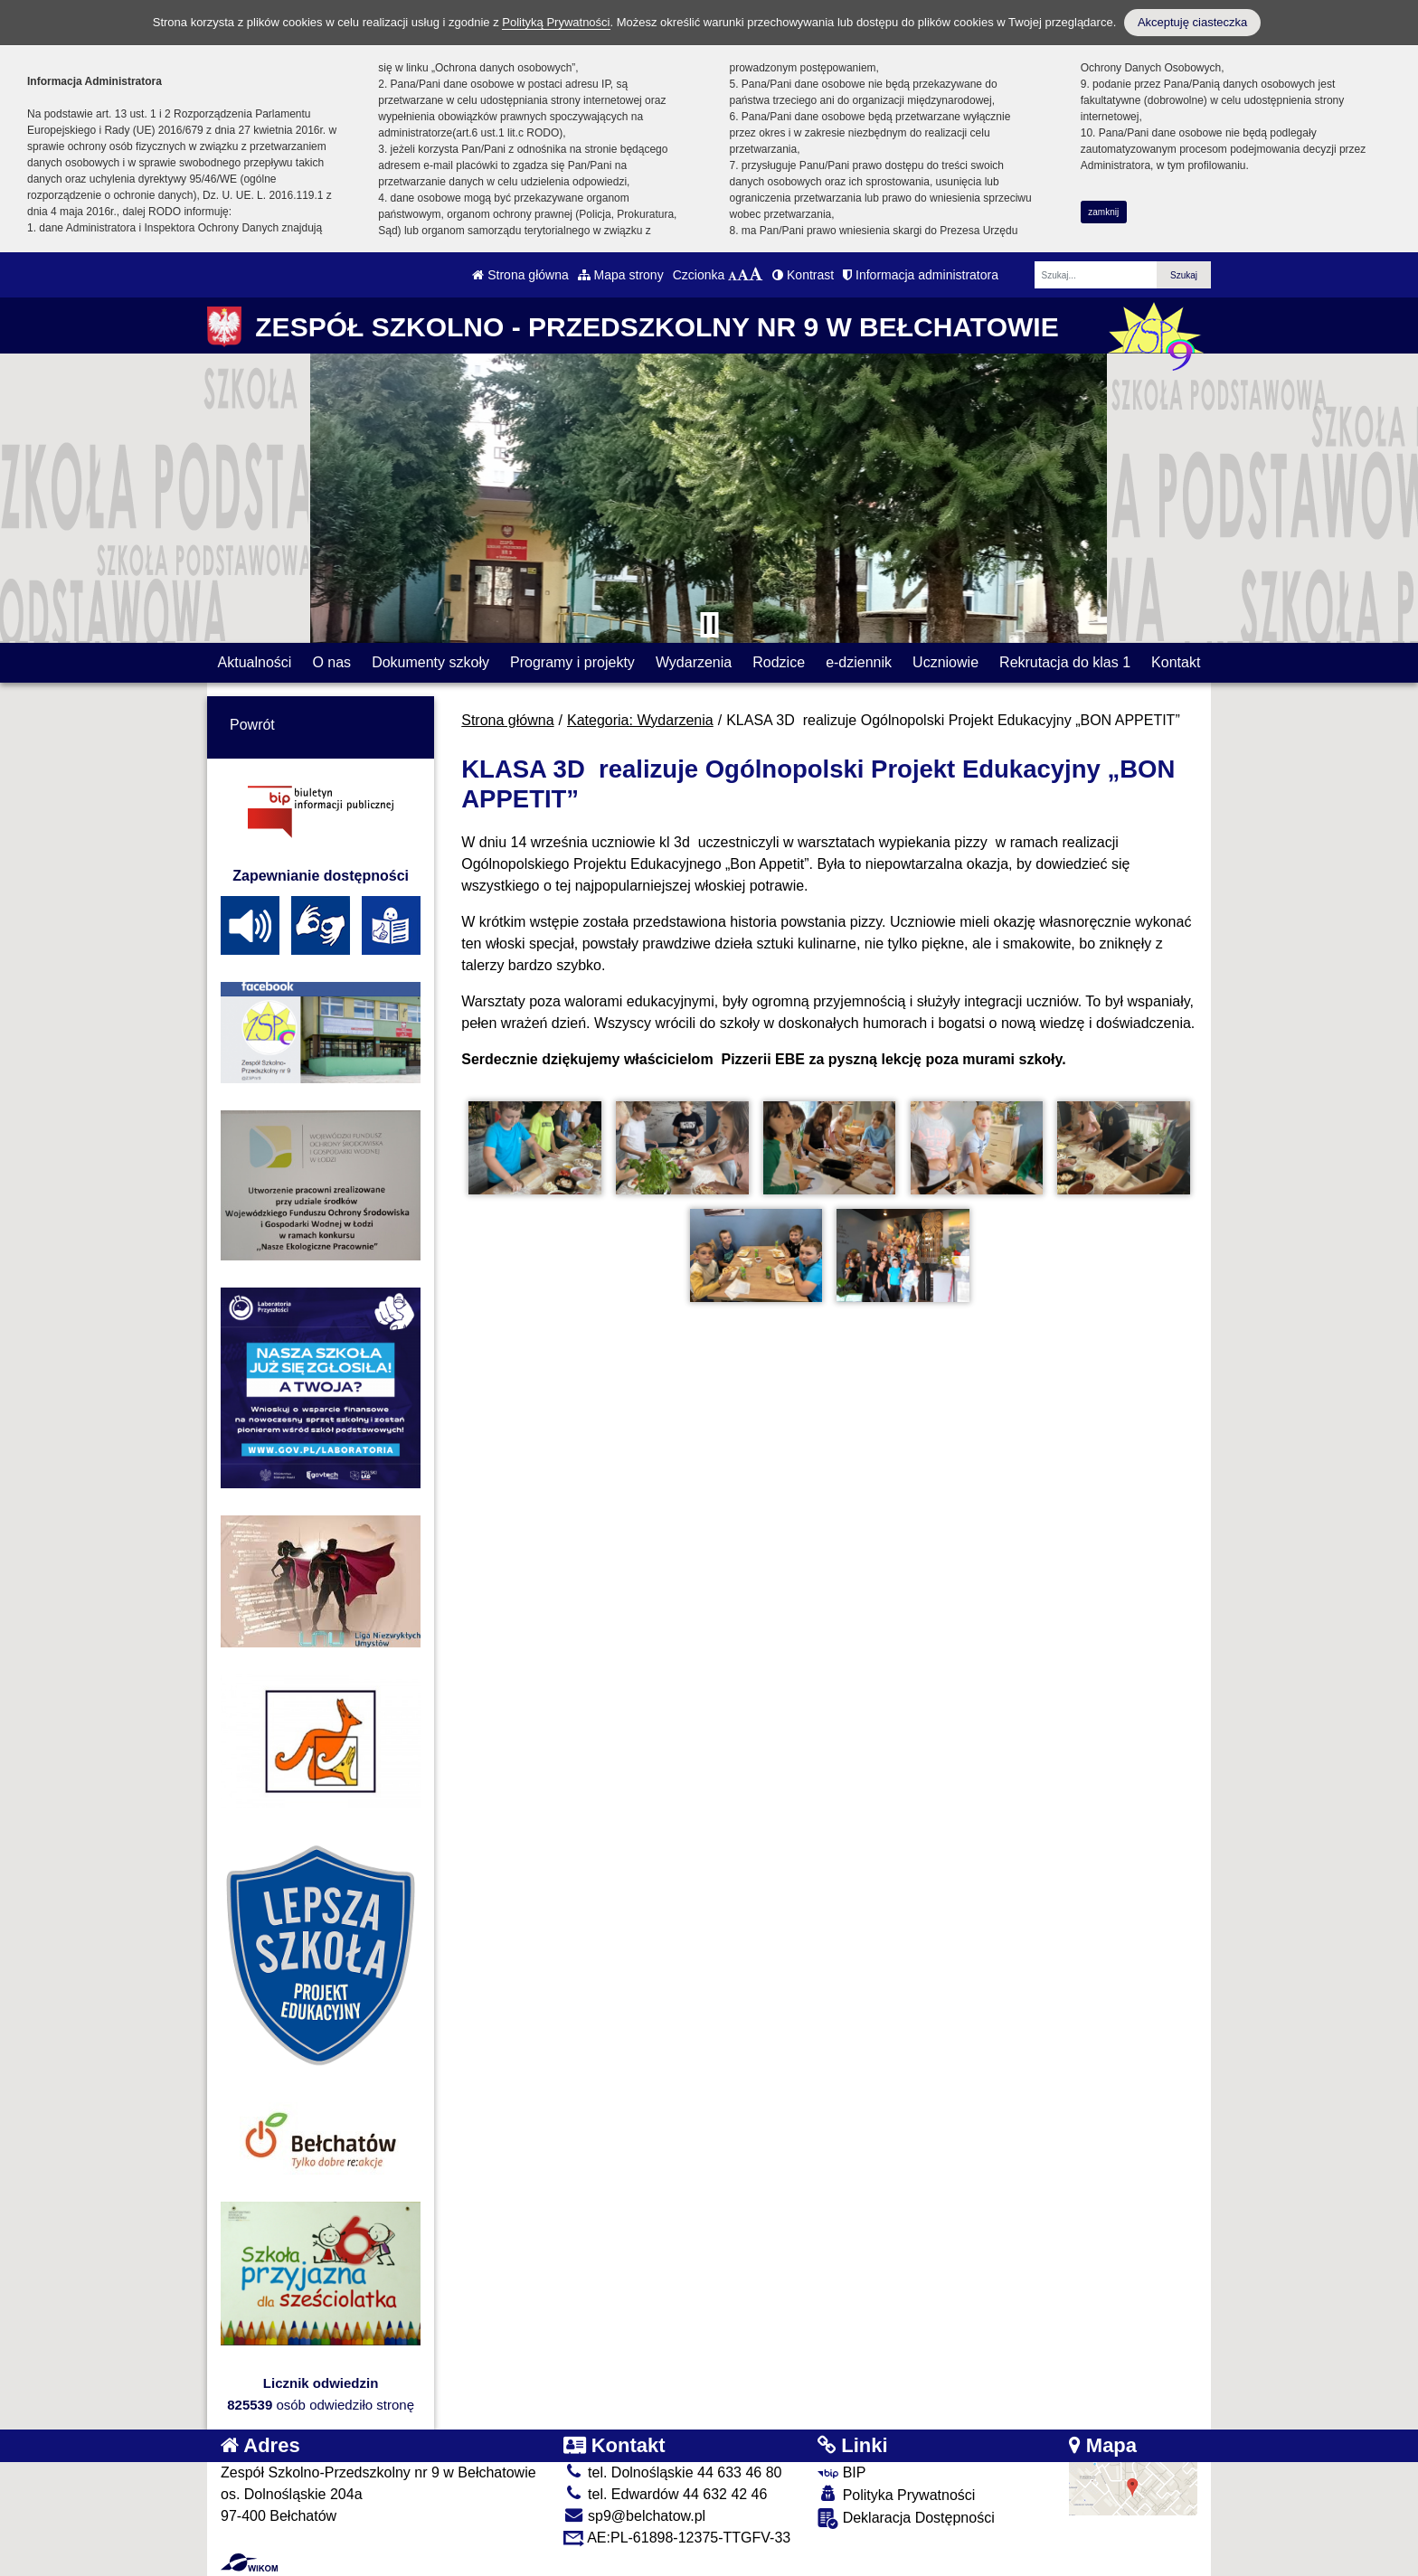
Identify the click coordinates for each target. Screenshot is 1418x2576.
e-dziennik (859, 662)
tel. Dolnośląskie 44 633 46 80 (672, 2472)
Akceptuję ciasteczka (1192, 22)
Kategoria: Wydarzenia (640, 720)
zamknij (1103, 212)
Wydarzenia (694, 662)
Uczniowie (945, 662)
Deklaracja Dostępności (906, 2518)
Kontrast (803, 275)
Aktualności (255, 662)
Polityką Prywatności (556, 22)
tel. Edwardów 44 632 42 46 (665, 2494)
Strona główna (520, 275)
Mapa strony (621, 275)
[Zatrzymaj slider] (709, 625)
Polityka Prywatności (896, 2494)
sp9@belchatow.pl (634, 2516)
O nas (331, 662)
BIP (841, 2472)
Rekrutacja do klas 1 (1064, 662)
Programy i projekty (572, 662)
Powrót (252, 724)
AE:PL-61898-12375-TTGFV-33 (677, 2537)
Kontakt (1175, 662)
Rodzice (778, 662)
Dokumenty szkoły (430, 662)
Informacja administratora (920, 275)
